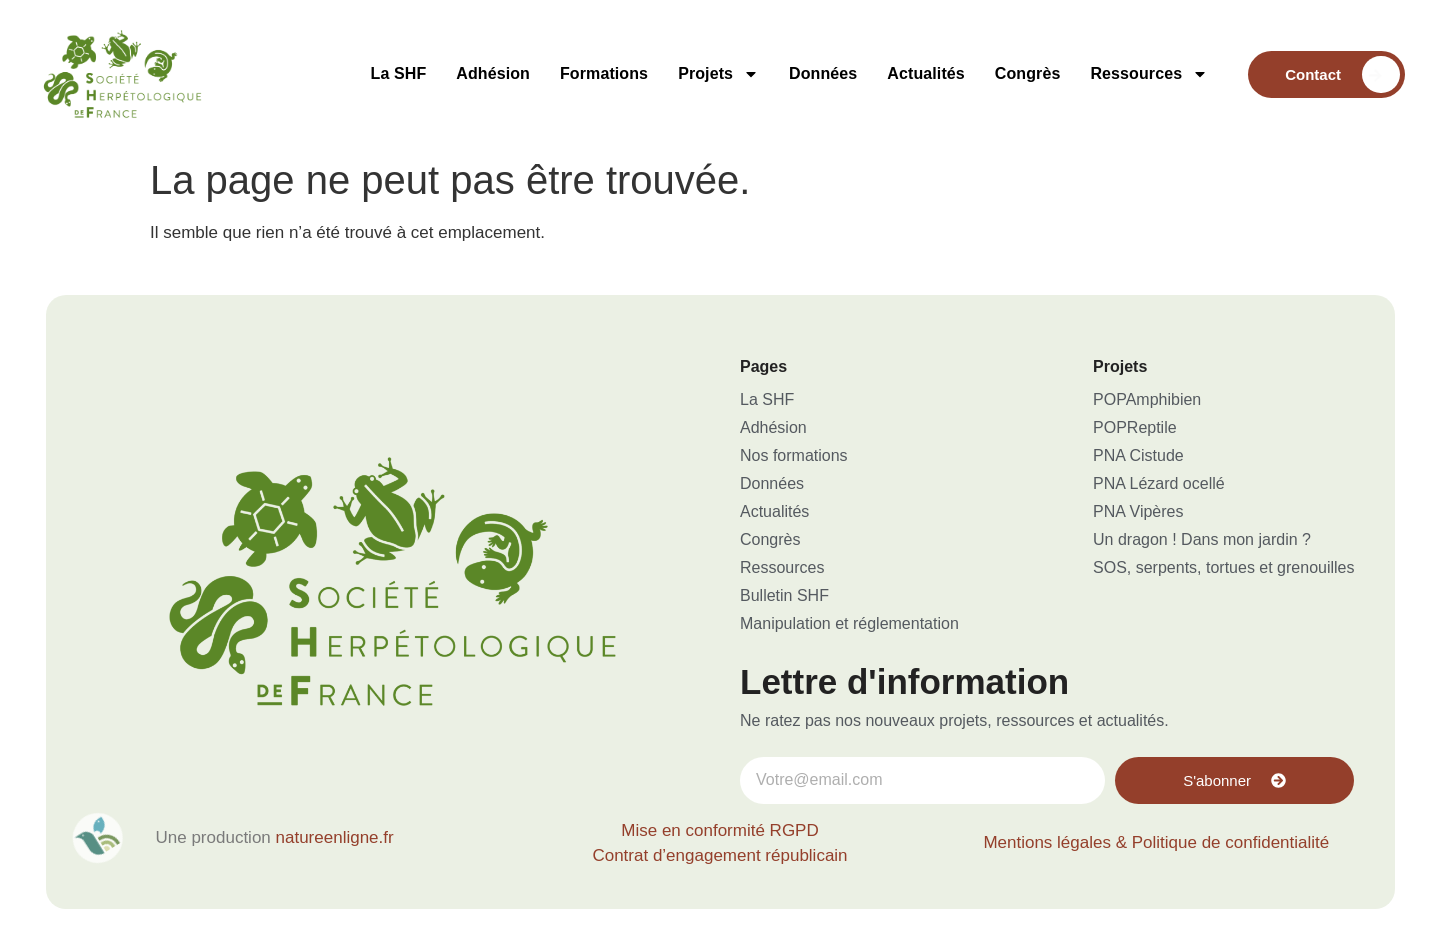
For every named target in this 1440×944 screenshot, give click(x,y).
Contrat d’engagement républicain (719, 855)
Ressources (1149, 74)
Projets (718, 74)
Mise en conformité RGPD (719, 830)
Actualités (925, 73)
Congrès (1028, 73)
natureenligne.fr (335, 837)
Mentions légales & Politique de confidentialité (1156, 842)
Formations (604, 73)
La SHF (399, 73)
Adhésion (493, 73)
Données (823, 73)
